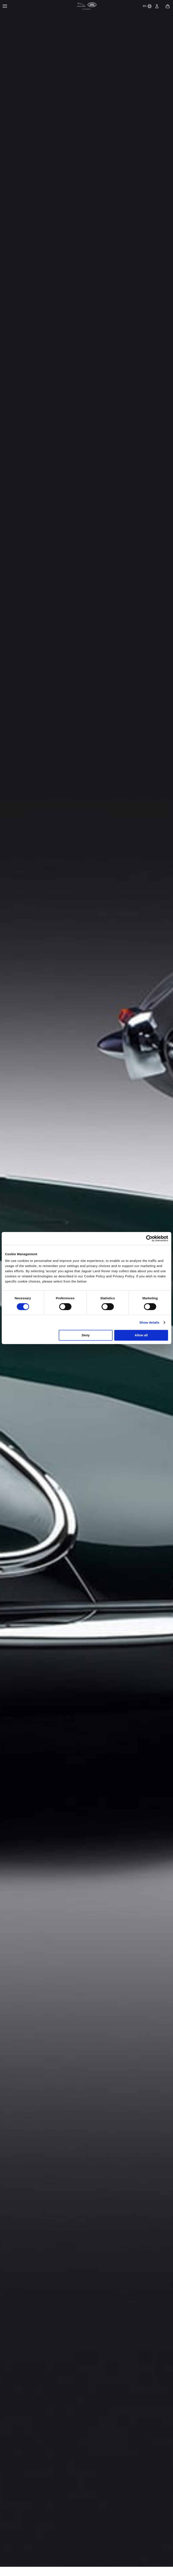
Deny (86, 1335)
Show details (149, 1322)
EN (147, 6)
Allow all (141, 1335)
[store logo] (86, 5)
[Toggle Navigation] (5, 6)
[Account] (156, 6)
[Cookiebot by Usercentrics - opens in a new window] (149, 1238)
